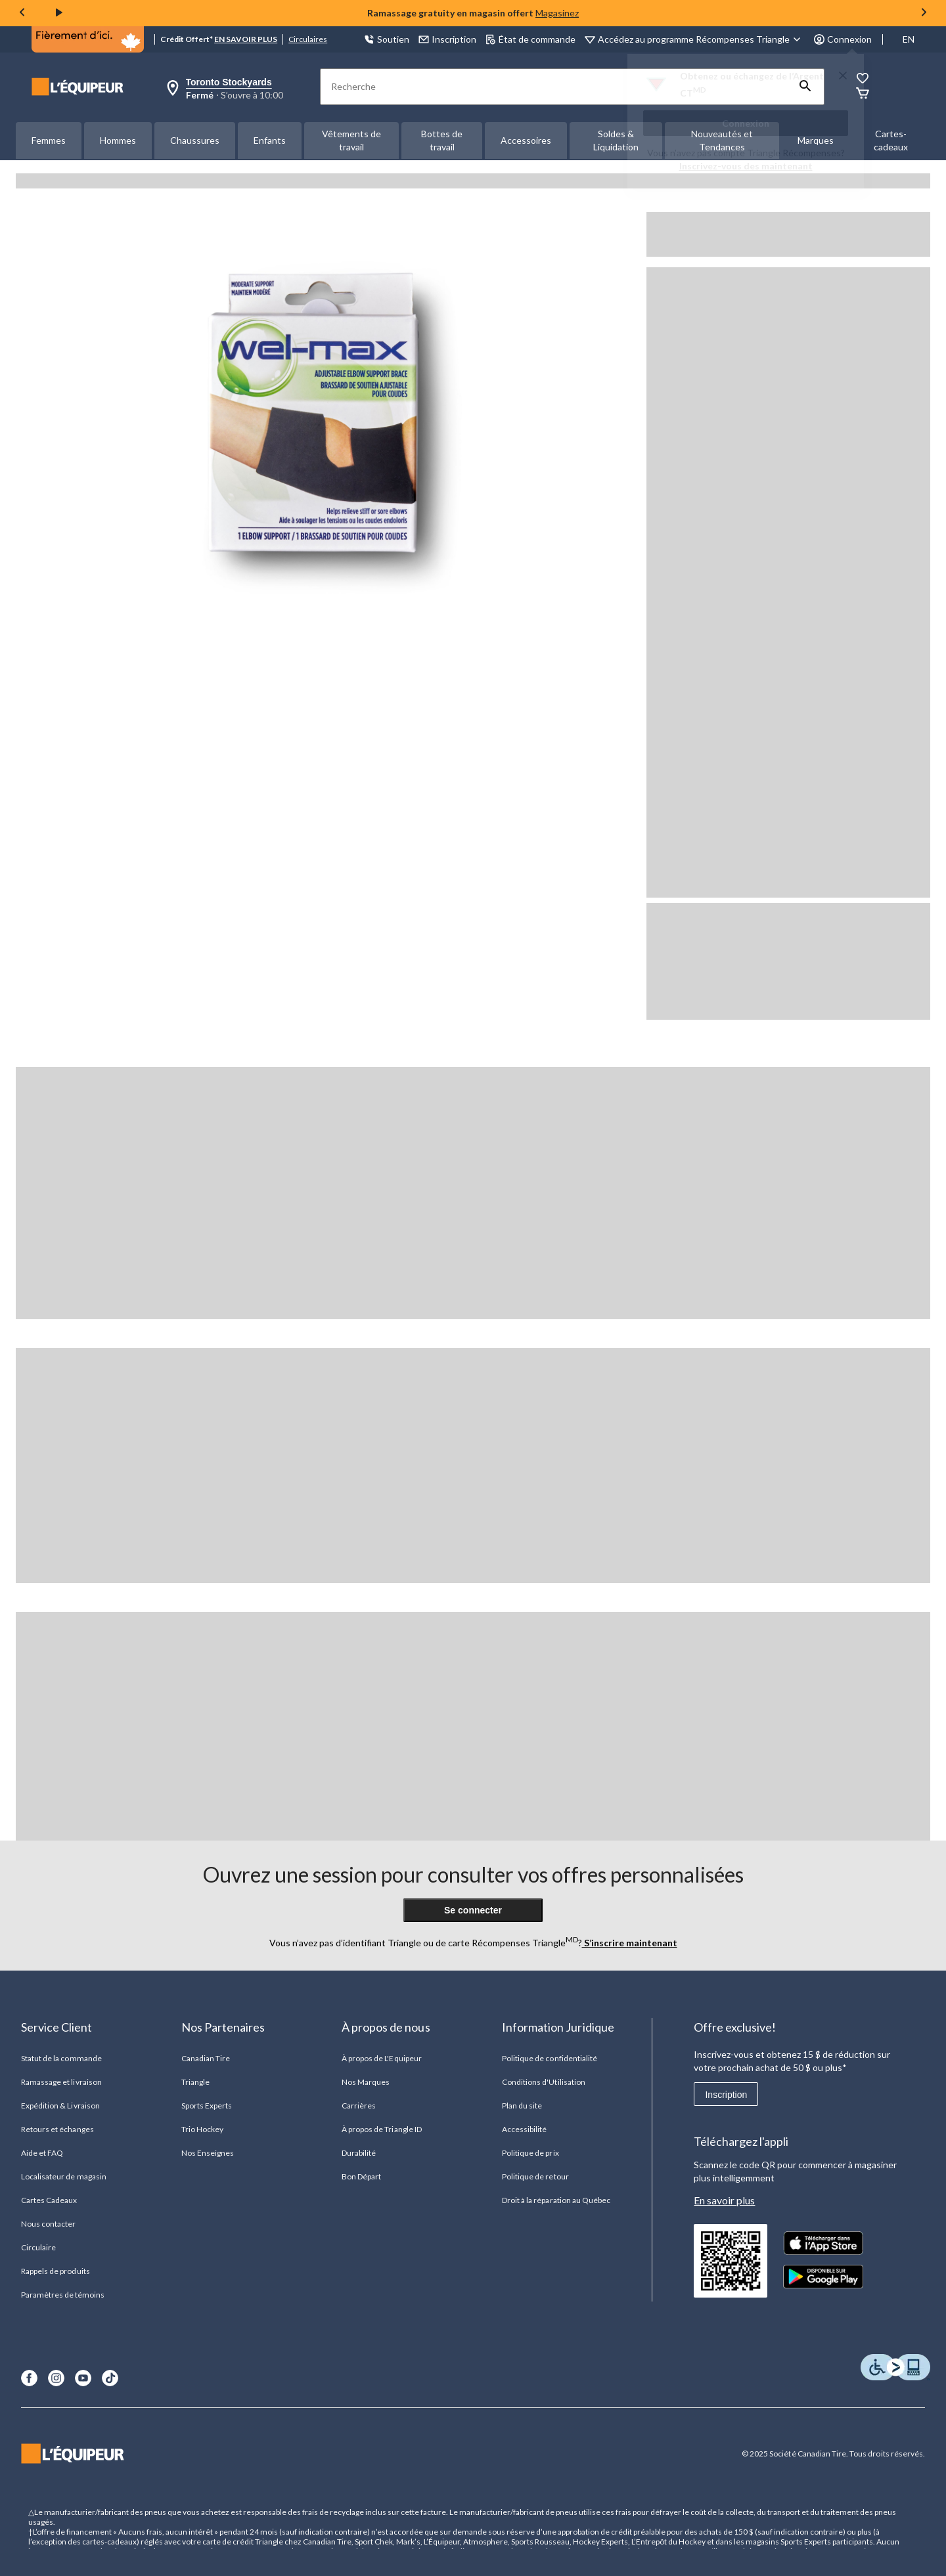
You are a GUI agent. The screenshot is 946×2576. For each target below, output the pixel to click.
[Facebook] (29, 2378)
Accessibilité (524, 2129)
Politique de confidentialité (549, 2058)
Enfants (270, 140)
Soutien (386, 39)
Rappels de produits (55, 2271)
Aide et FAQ (42, 2153)
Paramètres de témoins (62, 2295)
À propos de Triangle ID (382, 2129)
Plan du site (522, 2105)
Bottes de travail (441, 140)
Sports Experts (207, 2105)
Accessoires (526, 140)
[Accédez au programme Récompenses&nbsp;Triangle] (701, 39)
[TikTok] (110, 2378)
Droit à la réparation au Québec (556, 2200)
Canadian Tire (206, 2058)
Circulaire (38, 2247)
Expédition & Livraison (60, 2105)
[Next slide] (923, 13)
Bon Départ (361, 2176)
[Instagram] (56, 2378)
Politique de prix (530, 2153)
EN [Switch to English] (908, 39)
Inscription (726, 2094)
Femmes (49, 140)
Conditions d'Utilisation (543, 2082)
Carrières (359, 2105)
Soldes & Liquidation (616, 140)
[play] (59, 13)
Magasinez (557, 12)
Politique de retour (535, 2176)
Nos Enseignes (208, 2153)
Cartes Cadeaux (49, 2200)
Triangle (195, 2082)
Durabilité (359, 2153)
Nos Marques (366, 2082)
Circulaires (307, 39)
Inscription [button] (447, 39)
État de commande (530, 39)
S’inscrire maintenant (629, 1942)
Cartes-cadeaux (891, 140)
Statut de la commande (61, 2058)
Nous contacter (48, 2224)
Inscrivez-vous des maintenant (746, 165)
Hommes (118, 140)
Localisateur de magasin (63, 2176)
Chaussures (194, 140)
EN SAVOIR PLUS (245, 39)
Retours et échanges (57, 2129)
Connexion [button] (843, 39)
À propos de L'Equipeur (382, 2058)
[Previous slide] (22, 13)
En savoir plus (724, 2200)
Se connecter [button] (473, 1910)
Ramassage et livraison (61, 2082)
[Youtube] (83, 2378)
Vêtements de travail (351, 140)
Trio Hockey (202, 2129)
